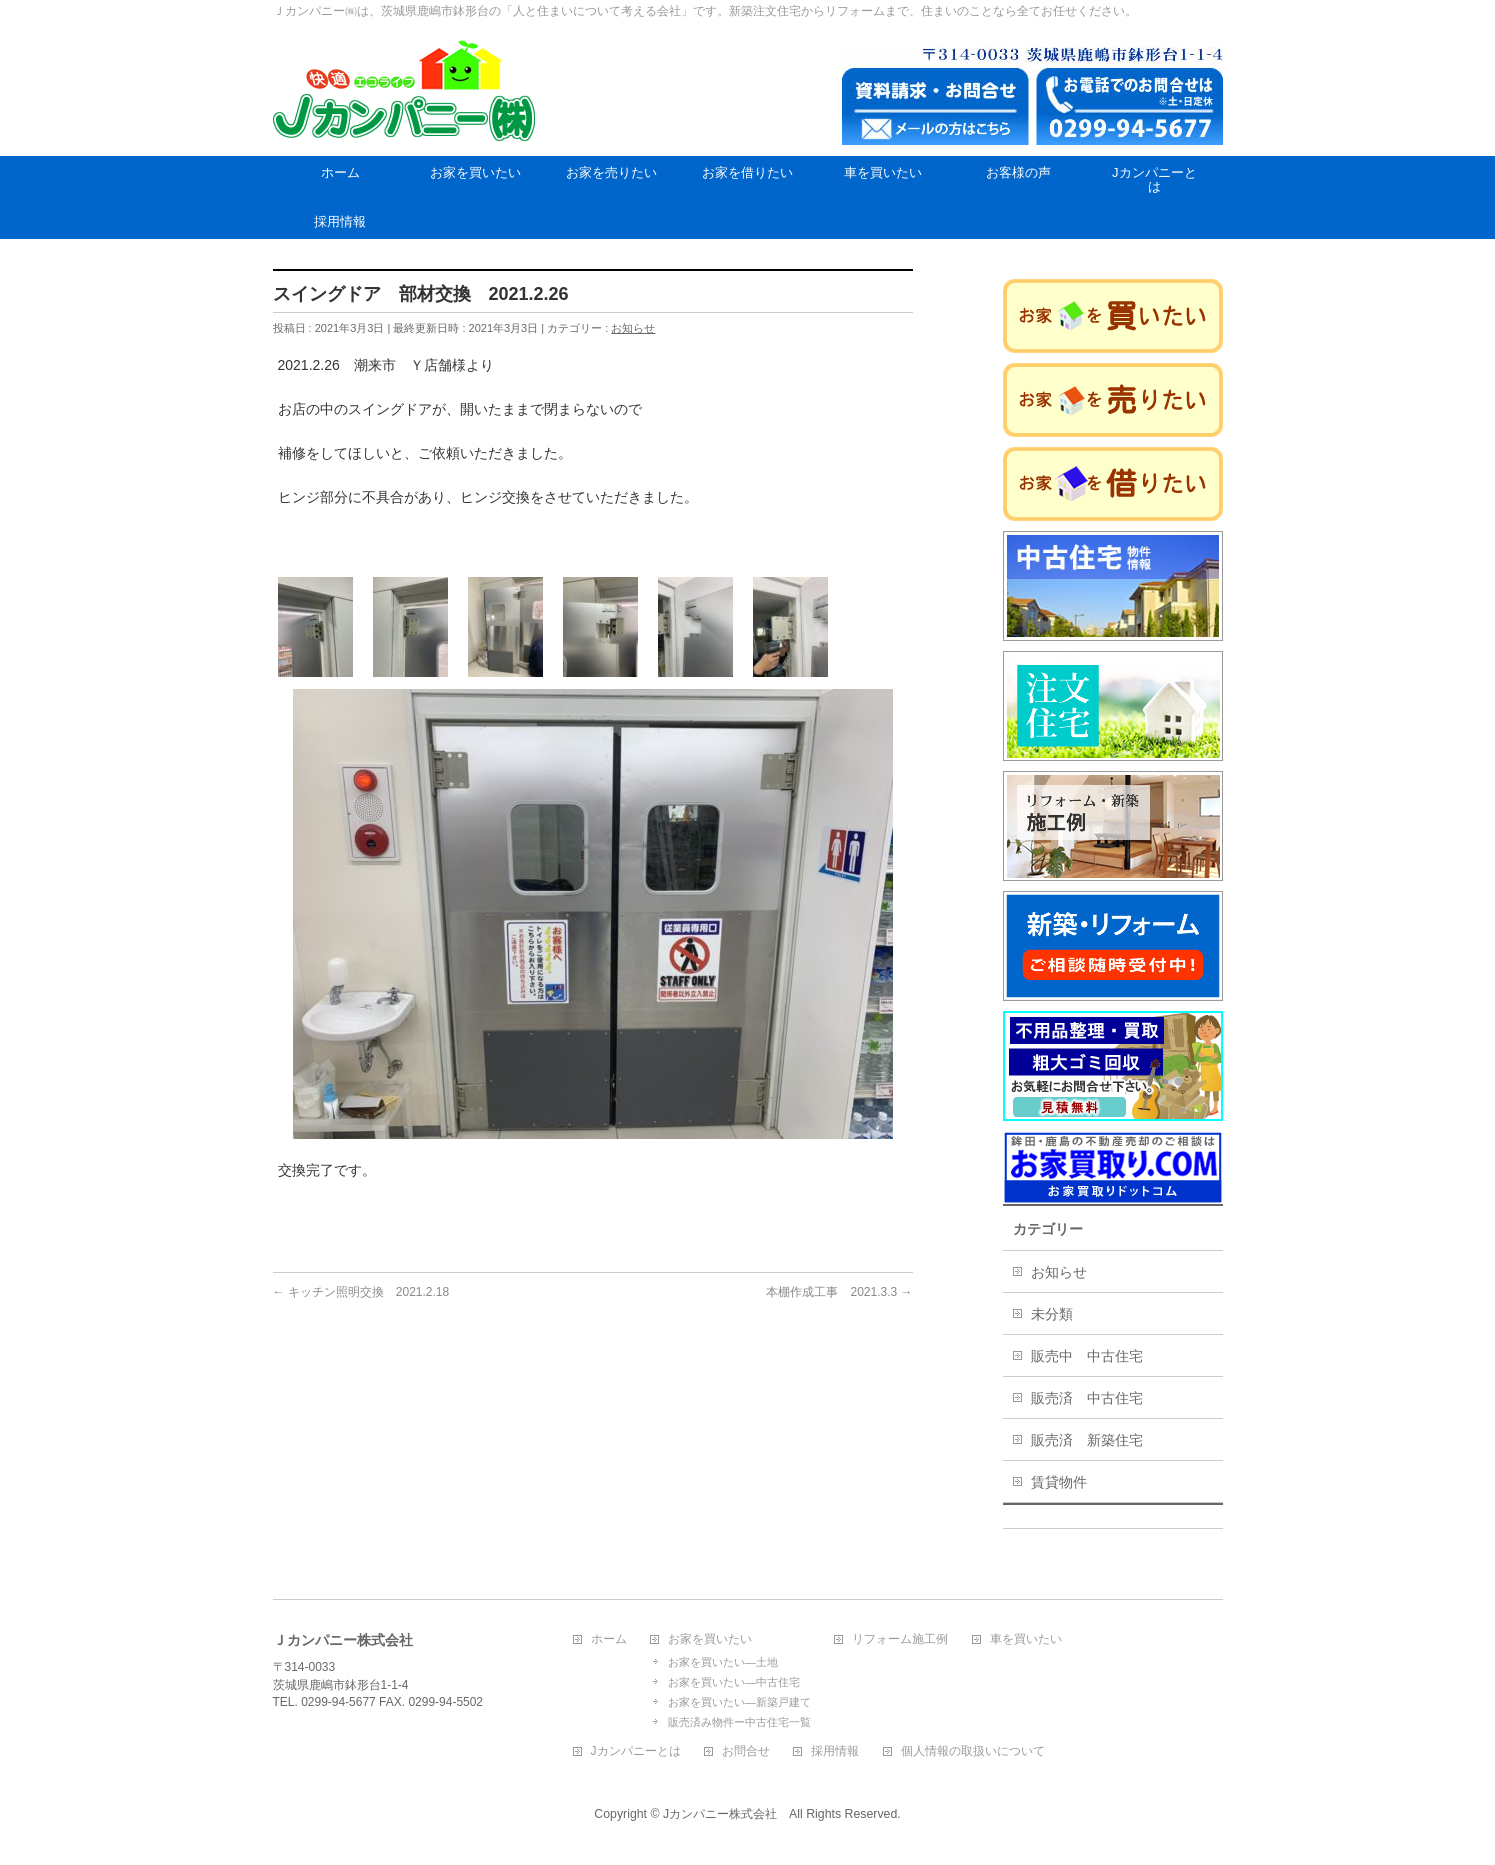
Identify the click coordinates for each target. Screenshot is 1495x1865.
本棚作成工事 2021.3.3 (839, 1292)
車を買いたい (1026, 1639)
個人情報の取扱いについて (973, 1751)
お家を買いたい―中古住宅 (734, 1682)
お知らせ (633, 328)
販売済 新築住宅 (1087, 1440)
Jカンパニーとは (636, 1751)
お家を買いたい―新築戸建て (739, 1702)
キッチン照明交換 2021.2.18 (361, 1292)
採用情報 (835, 1751)
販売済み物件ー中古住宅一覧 (739, 1722)
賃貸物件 (1059, 1482)
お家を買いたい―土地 (723, 1662)
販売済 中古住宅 (1087, 1398)
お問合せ (746, 1751)
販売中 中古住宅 (1087, 1356)
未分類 (1052, 1314)
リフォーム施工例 (900, 1639)
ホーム (609, 1639)
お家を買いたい (710, 1639)
